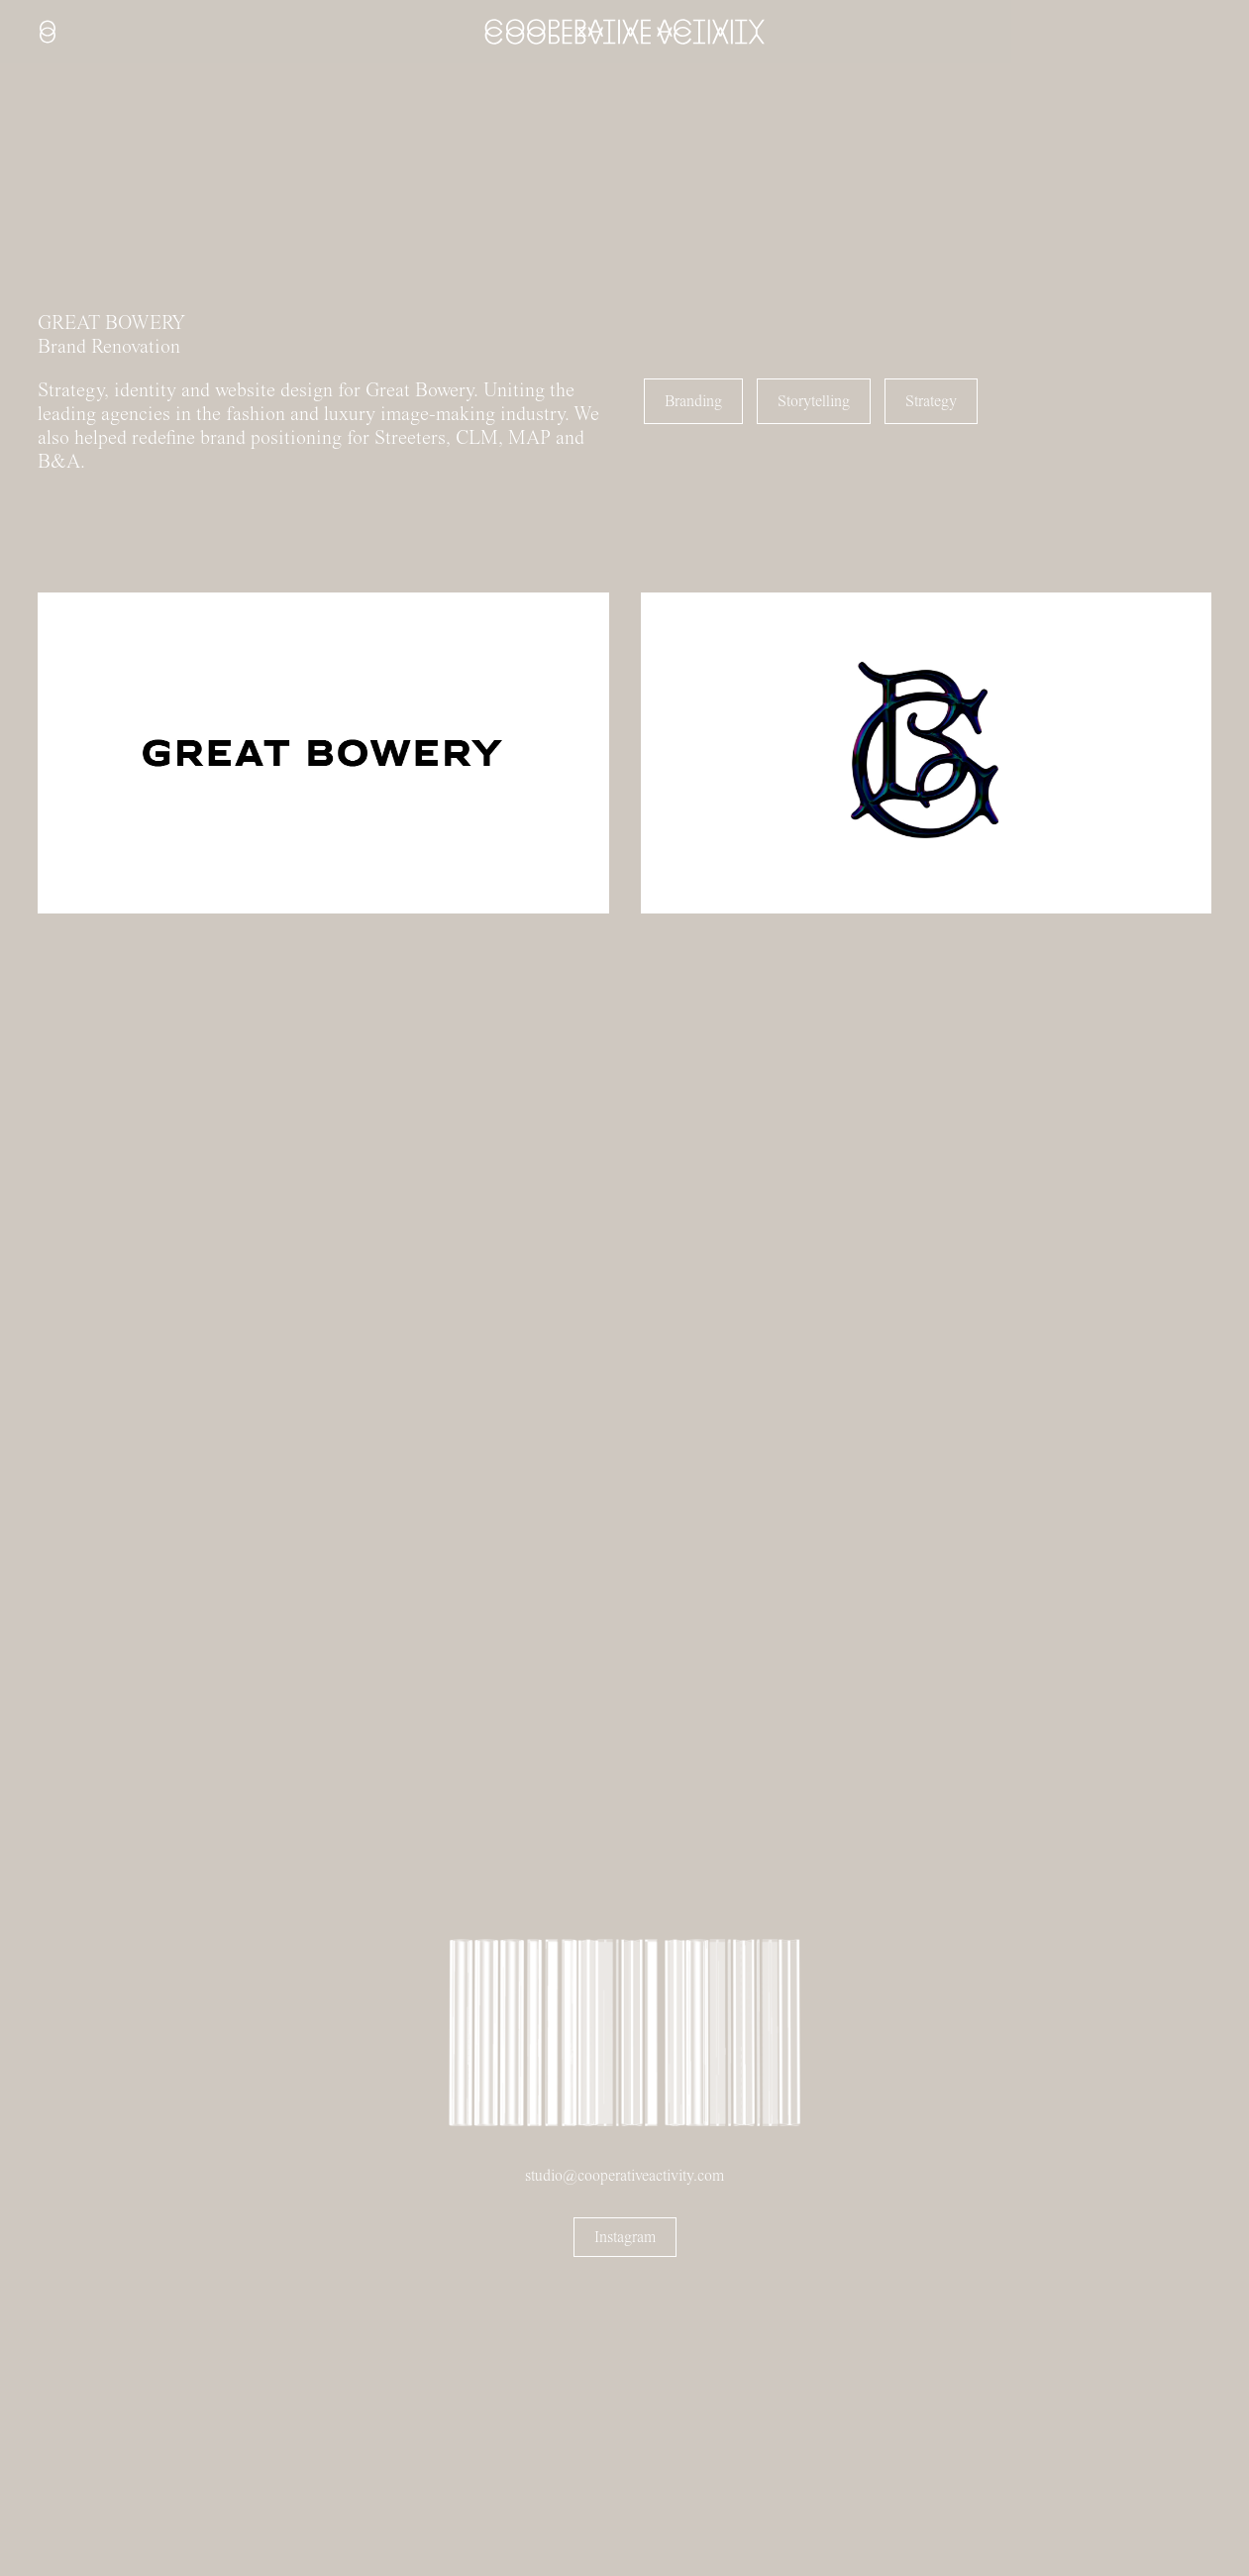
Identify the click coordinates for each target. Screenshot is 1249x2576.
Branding (693, 401)
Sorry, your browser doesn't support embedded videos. (148, 199)
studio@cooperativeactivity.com (624, 2176)
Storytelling (814, 401)
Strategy (931, 401)
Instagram (625, 2237)
